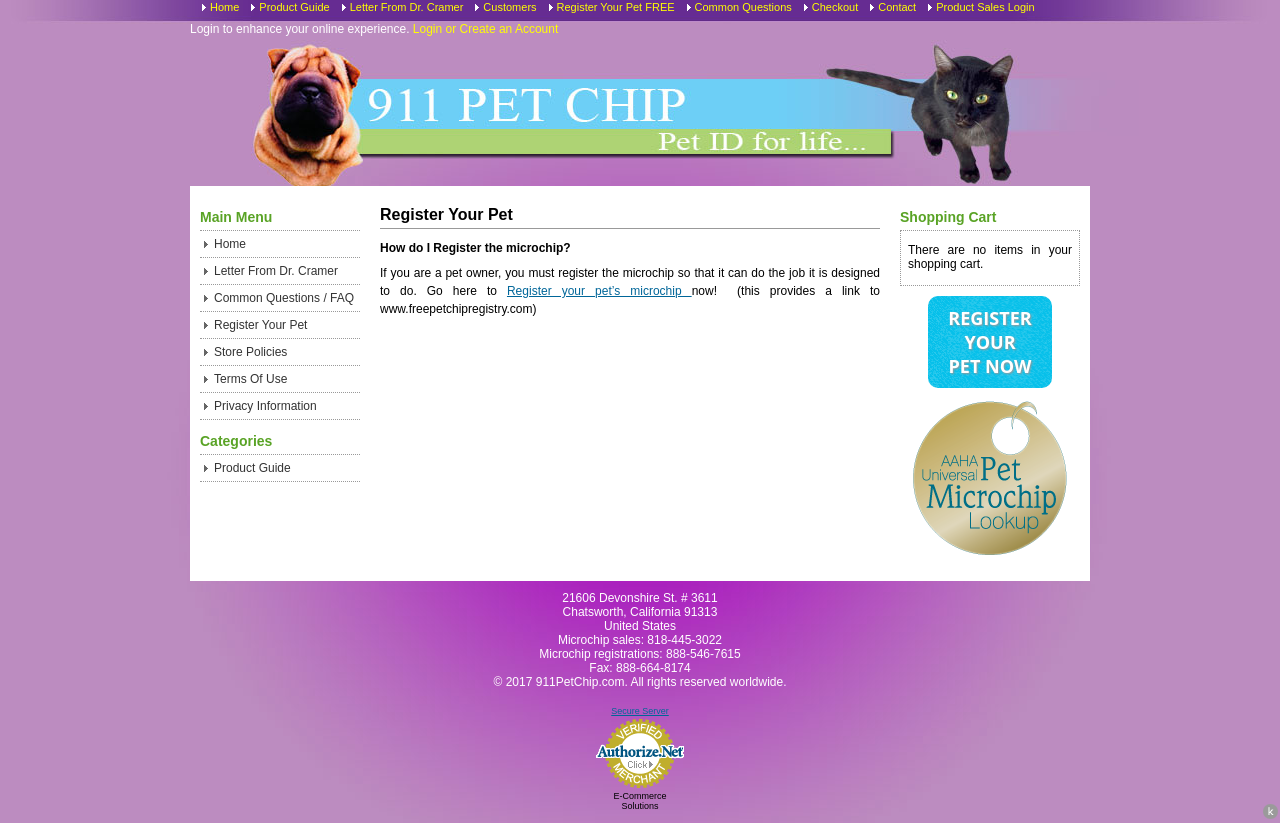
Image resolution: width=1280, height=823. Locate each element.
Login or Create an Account (485, 29)
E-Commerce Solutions (639, 801)
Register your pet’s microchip (599, 291)
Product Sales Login (985, 7)
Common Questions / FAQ (284, 298)
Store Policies (250, 352)
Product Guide (294, 7)
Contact (897, 7)
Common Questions (743, 7)
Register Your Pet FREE (616, 7)
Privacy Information (265, 406)
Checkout (835, 7)
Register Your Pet (260, 325)
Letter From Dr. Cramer (407, 7)
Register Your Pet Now (989, 342)
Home (224, 7)
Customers (509, 7)
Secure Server (640, 711)
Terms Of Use (250, 379)
